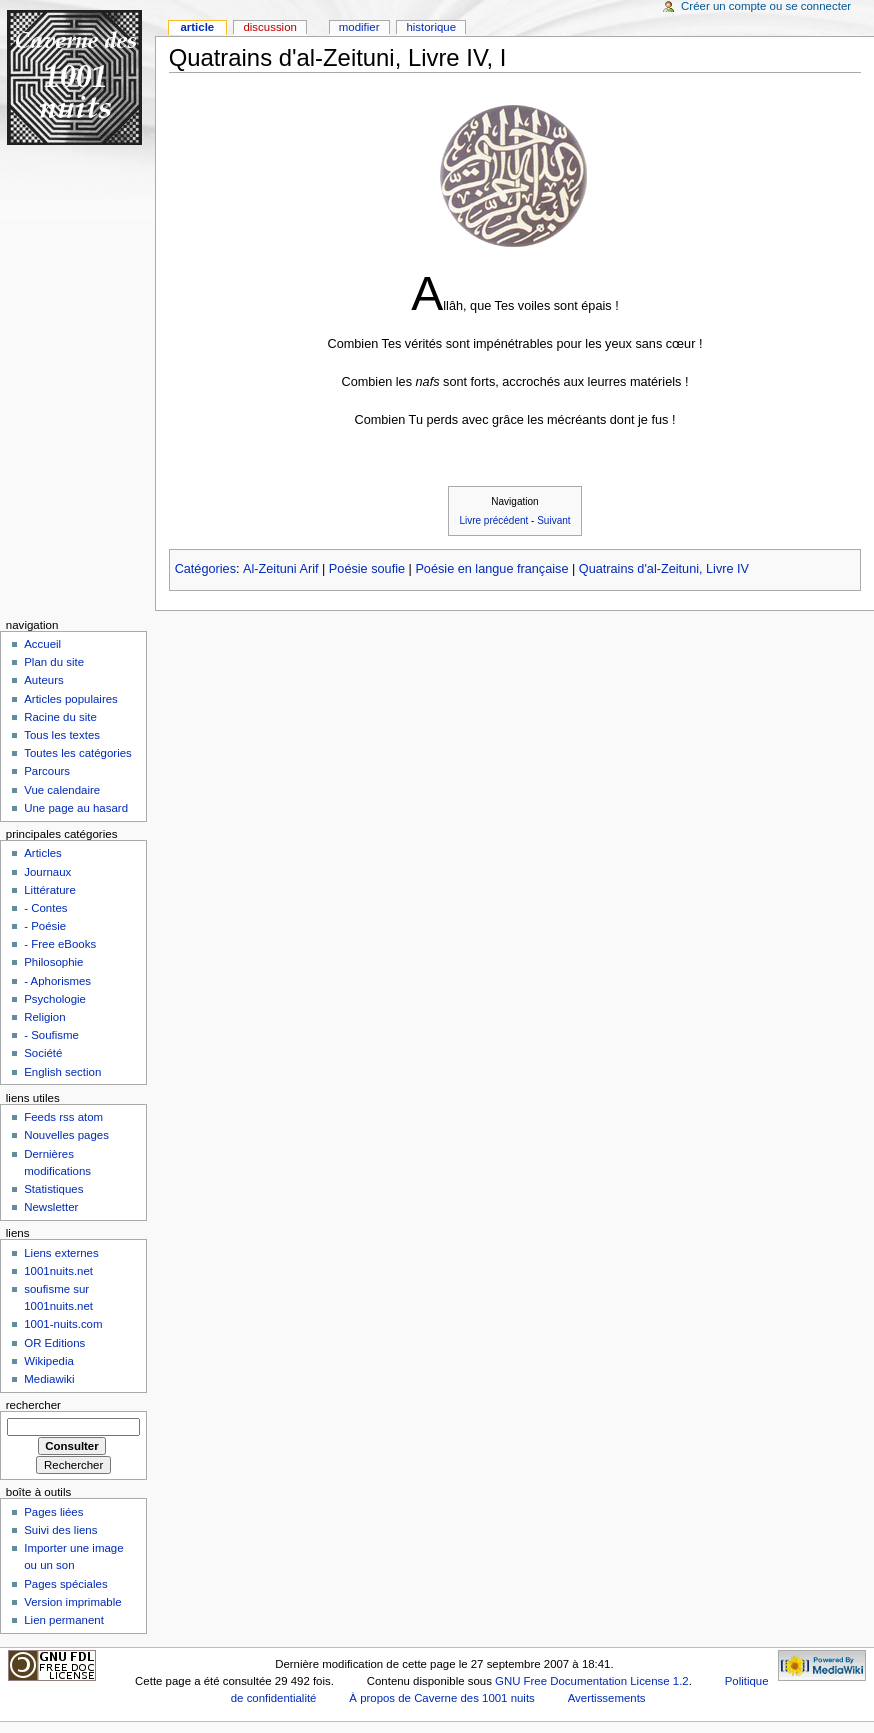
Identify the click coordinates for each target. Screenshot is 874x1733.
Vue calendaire (62, 790)
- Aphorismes (57, 981)
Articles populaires (71, 699)
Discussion (269, 27)
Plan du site (54, 662)
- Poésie (45, 926)
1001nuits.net (58, 1271)
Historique (431, 27)
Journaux (47, 872)
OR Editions (54, 1343)
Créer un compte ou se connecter (766, 6)
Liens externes (61, 1253)
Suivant (553, 520)
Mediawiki (49, 1379)
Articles (43, 853)
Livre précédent (493, 520)
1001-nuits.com (63, 1324)
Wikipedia (49, 1361)
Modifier (359, 27)
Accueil (42, 644)
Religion (44, 1017)
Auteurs (43, 680)
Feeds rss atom (63, 1117)
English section (62, 1072)
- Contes (45, 908)
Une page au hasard (76, 808)
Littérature (50, 890)
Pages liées (53, 1512)
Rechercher (33, 1405)
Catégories (205, 569)
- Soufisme (51, 1035)
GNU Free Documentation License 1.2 (592, 1681)
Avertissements (607, 1698)
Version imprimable (72, 1602)
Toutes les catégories (78, 753)
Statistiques (53, 1189)
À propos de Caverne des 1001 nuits (441, 1698)
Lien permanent (64, 1620)
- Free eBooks (60, 944)
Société (43, 1053)
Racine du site (60, 717)
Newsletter (51, 1207)
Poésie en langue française (491, 569)
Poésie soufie (367, 569)
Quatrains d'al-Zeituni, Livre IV (664, 569)
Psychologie (55, 999)
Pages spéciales (65, 1584)
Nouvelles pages (66, 1135)
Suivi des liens (60, 1530)
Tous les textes (62, 735)
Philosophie (53, 962)
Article (197, 27)
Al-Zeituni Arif (280, 569)
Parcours (47, 771)
